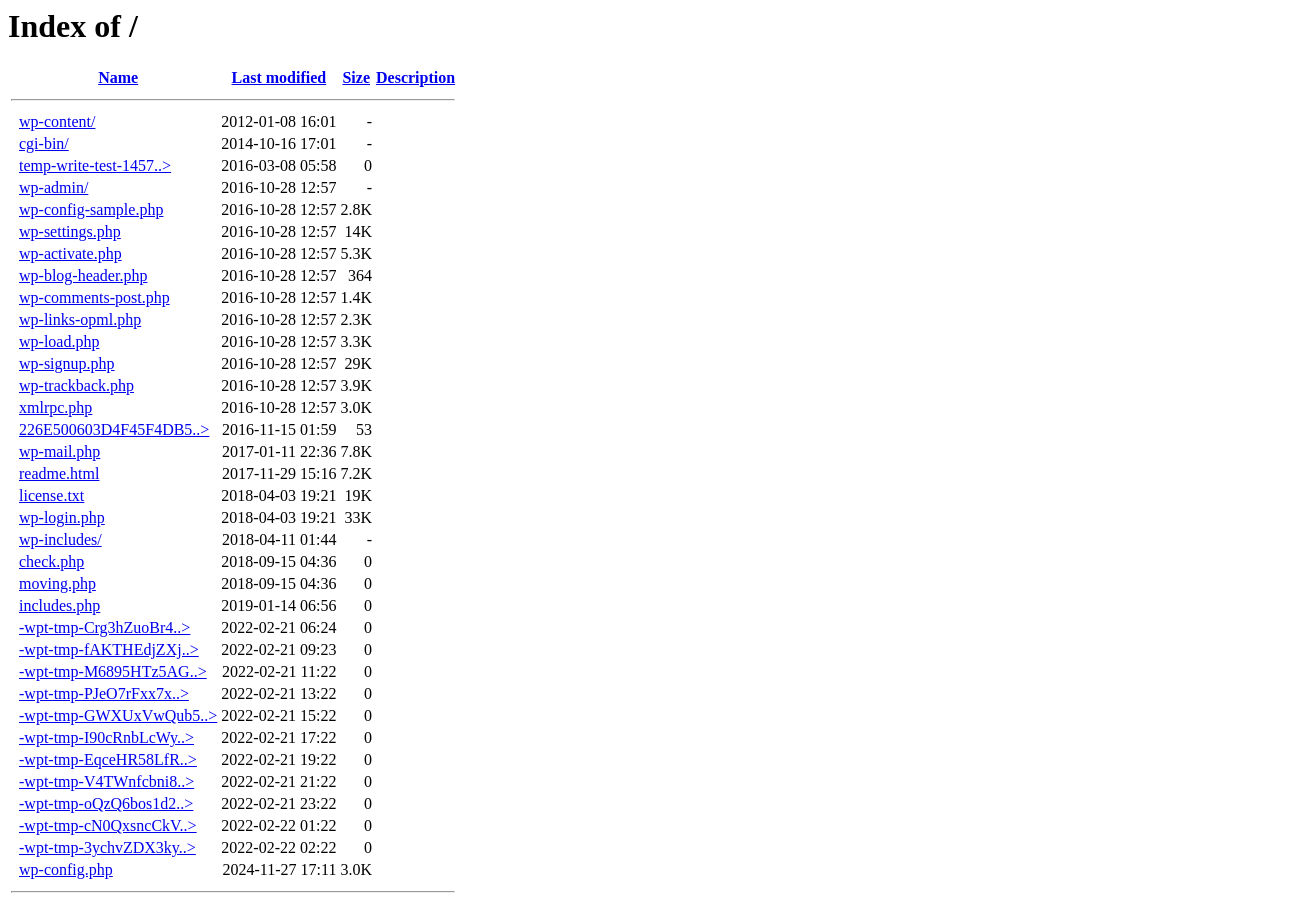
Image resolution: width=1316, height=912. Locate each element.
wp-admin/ (53, 187)
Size (356, 77)
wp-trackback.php (76, 385)
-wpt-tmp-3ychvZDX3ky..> (107, 847)
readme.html (59, 473)
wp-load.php (59, 341)
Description (415, 77)
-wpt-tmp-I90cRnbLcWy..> (106, 737)
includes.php (59, 605)
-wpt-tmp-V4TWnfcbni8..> (106, 781)
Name (118, 77)
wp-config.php (66, 869)
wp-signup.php (67, 363)
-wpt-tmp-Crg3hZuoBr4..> (104, 627)
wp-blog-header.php (83, 275)
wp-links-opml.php (80, 319)
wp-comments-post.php (94, 297)
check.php (51, 561)
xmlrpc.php (55, 407)
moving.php (57, 583)
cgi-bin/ (44, 143)
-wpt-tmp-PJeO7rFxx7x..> (104, 693)
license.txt (51, 495)
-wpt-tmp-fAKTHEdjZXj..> (109, 649)
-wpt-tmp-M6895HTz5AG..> (113, 671)
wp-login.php (62, 517)
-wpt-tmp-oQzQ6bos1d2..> (106, 803)
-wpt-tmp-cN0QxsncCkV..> (108, 825)
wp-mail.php (59, 451)
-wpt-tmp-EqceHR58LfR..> (108, 759)
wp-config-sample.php (91, 209)
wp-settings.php (70, 231)
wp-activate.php (70, 253)
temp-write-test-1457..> (95, 165)
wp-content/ (57, 121)
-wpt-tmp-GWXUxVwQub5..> (118, 715)
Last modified (279, 77)
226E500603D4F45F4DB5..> (114, 429)
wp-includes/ (60, 539)
